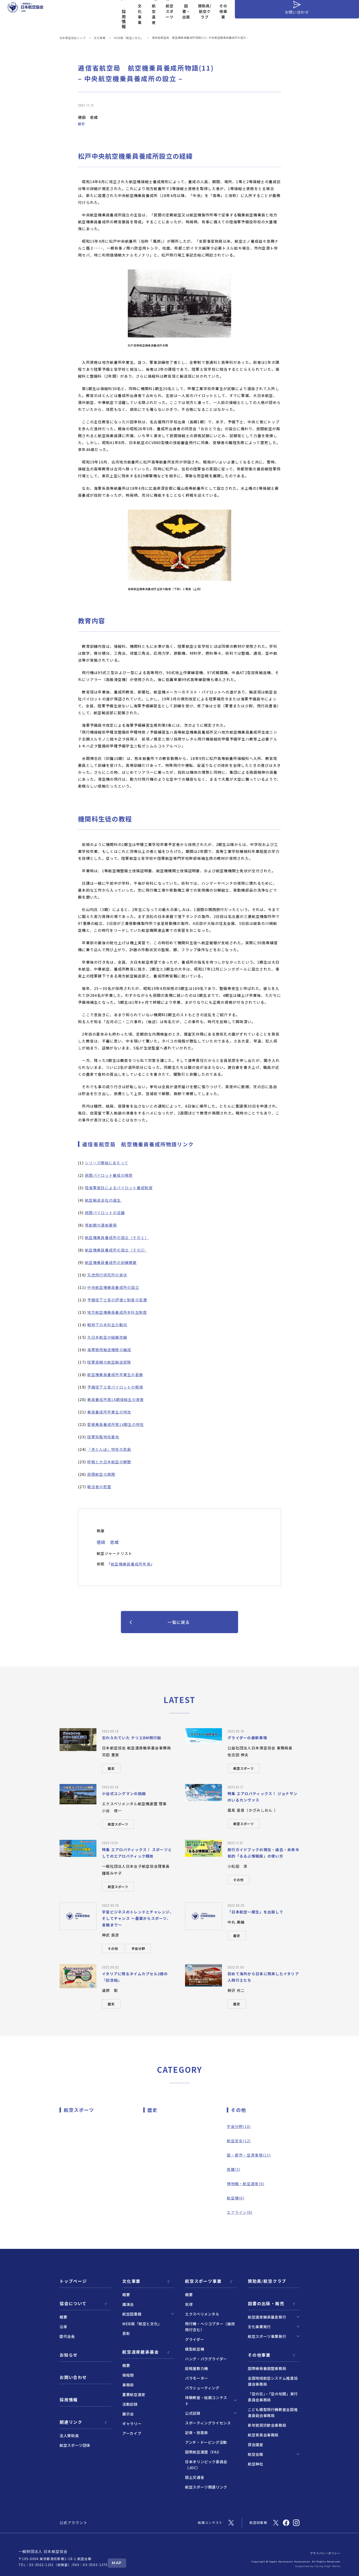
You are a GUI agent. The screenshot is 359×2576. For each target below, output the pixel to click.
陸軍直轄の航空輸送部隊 (109, 1362)
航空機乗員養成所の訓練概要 (111, 1262)
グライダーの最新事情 (249, 1737)
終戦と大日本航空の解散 (109, 1461)
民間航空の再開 (101, 1474)
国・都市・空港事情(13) (249, 2155)
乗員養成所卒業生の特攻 (109, 1412)
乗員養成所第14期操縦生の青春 (115, 1399)
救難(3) (233, 2169)
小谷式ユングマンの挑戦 (126, 1793)
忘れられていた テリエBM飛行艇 (135, 1737)
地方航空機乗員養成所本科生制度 (117, 1312)
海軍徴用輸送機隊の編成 (109, 1349)
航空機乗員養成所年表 (131, 1564)
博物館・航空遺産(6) (245, 2183)
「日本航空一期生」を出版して (258, 1912)
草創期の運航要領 (101, 1225)
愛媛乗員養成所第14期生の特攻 (115, 1424)
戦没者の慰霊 (99, 1486)
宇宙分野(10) (239, 2126)
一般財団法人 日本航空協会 (43, 2551)
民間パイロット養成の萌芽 (109, 1175)
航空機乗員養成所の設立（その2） (116, 1250)
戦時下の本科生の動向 (107, 1324)
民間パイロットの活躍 (105, 1212)
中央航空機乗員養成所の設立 (113, 1287)
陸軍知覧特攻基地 (103, 1437)
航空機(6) (236, 2198)
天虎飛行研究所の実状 (107, 1275)
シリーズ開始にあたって (106, 1162)
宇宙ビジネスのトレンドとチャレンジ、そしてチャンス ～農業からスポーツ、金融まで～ (138, 1918)
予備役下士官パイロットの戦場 (115, 1387)
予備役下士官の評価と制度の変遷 (117, 1300)
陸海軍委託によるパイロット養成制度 (119, 1187)
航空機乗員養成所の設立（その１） (117, 1237)
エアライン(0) (239, 2212)
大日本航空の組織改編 (107, 1337)
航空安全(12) (239, 2140)
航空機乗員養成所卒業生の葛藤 (115, 1374)
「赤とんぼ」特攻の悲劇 (109, 1449)
